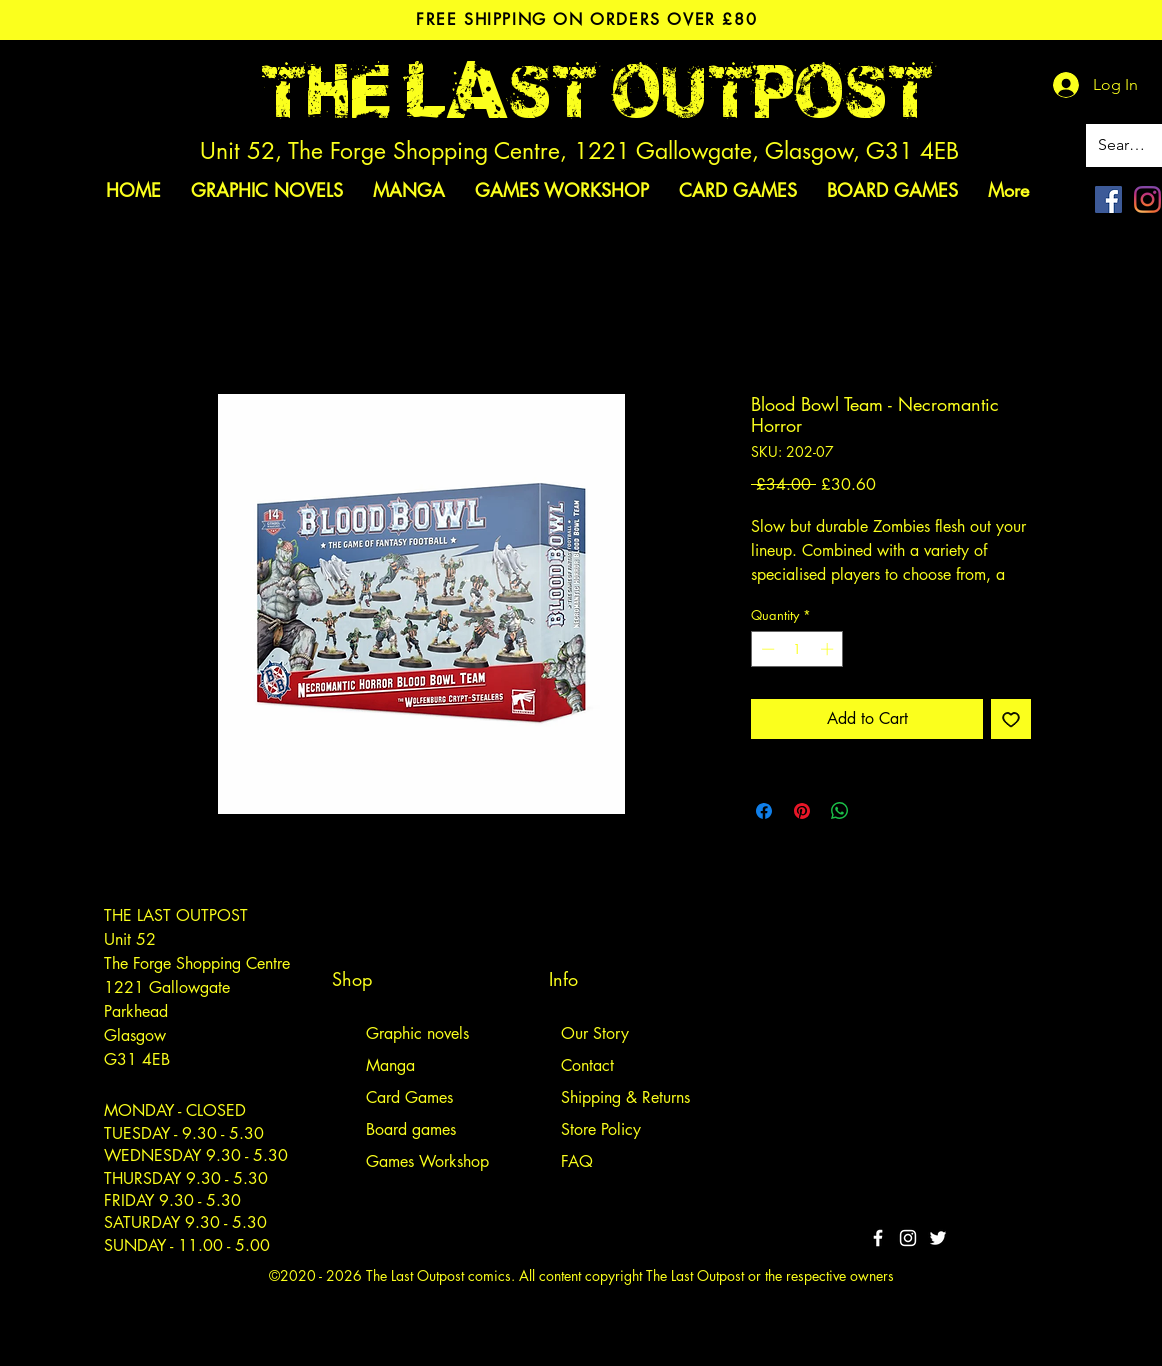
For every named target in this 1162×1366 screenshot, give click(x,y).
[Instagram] (1147, 199)
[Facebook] (1108, 199)
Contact (587, 1065)
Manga (390, 1065)
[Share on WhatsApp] (840, 811)
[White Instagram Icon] (908, 1238)
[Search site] (1125, 145)
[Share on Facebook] (764, 811)
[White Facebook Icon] (878, 1238)
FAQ (577, 1161)
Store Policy (601, 1129)
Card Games (409, 1097)
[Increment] (829, 649)
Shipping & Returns (625, 1097)
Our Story (595, 1033)
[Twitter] (938, 1238)
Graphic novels (417, 1033)
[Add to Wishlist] (1011, 719)
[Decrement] (766, 649)
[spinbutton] (797, 649)
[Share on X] (878, 811)
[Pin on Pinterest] (802, 811)
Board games (411, 1129)
